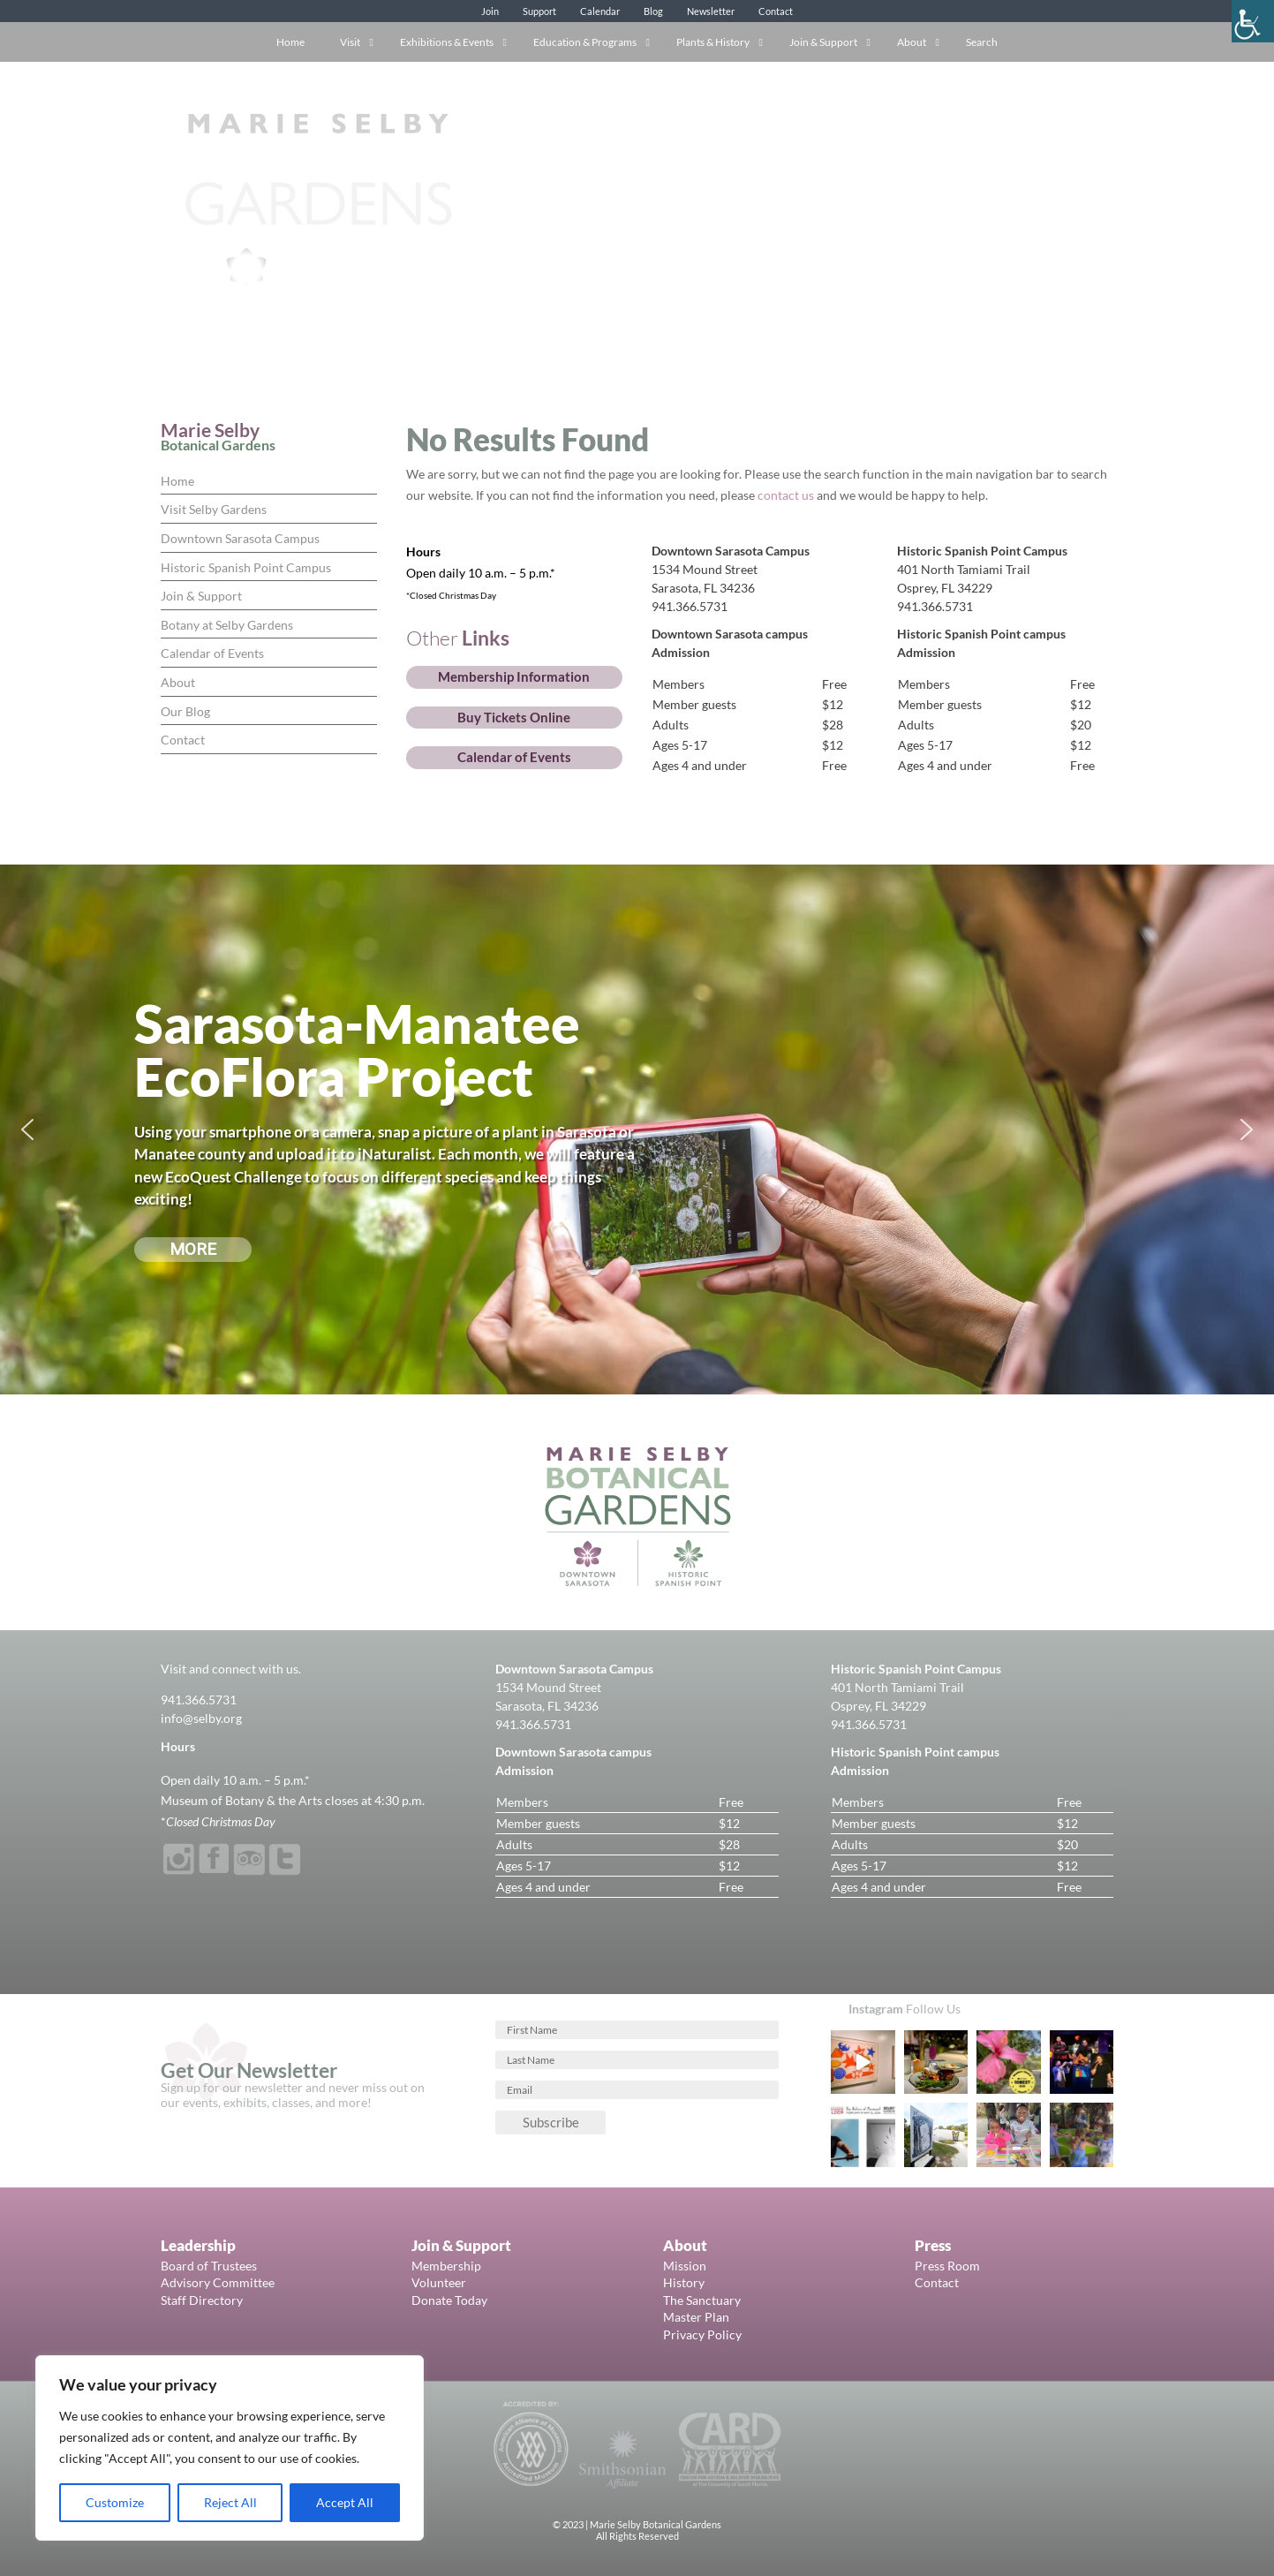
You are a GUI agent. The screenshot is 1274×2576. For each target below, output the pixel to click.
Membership (446, 2265)
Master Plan (696, 2316)
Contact (775, 11)
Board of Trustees (209, 2265)
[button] (27, 1129)
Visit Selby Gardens (214, 509)
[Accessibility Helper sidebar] (1253, 21)
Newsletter (711, 11)
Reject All (230, 2502)
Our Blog (185, 711)
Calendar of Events (212, 653)
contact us (786, 494)
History (684, 2282)
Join (490, 11)
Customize (115, 2502)
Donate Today (449, 2300)
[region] (229, 2448)
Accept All (344, 2502)
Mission (684, 2265)
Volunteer (438, 2282)
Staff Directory (202, 2300)
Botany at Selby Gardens (227, 624)
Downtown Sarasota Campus (240, 538)
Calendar (600, 11)
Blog (653, 11)
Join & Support (201, 595)
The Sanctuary (702, 2300)
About (178, 682)
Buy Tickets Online (513, 717)
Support (539, 11)
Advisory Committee (218, 2282)
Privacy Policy (702, 2334)
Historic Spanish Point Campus (246, 567)
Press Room (947, 2265)
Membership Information (514, 676)
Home (177, 480)
